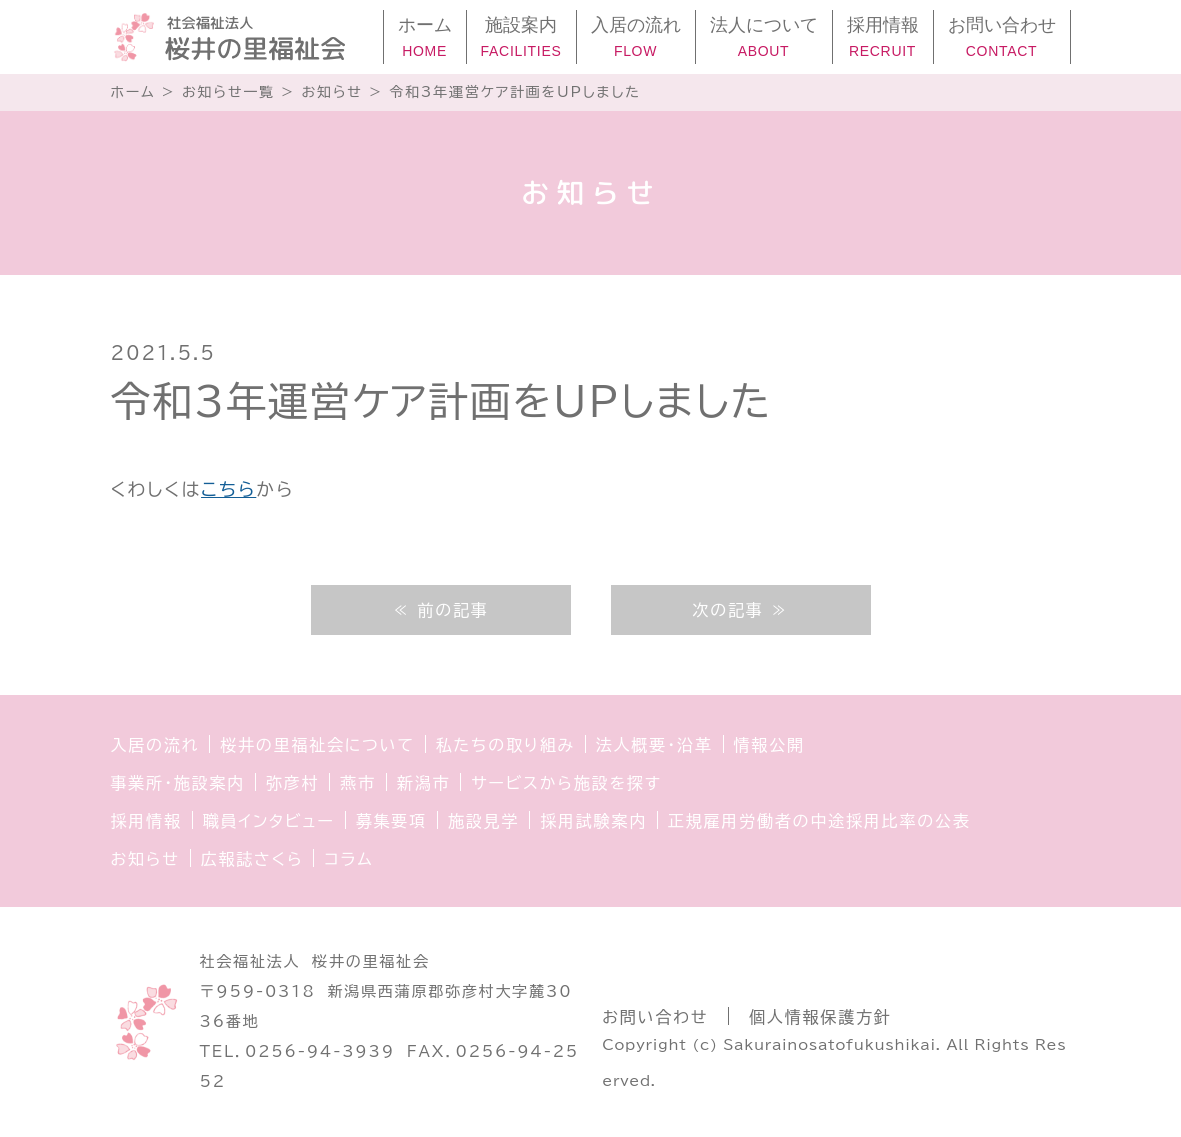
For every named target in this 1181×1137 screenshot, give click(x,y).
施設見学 (483, 821)
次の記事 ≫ (740, 610)
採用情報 (146, 821)
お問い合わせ (655, 1017)
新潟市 (423, 783)
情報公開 (769, 745)
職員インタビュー (269, 821)
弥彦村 (292, 783)
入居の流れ (155, 745)
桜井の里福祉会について (317, 745)
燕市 (358, 783)
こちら (228, 489)
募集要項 (391, 821)
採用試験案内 (593, 821)
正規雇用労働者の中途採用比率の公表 (819, 821)
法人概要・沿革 (654, 745)
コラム (348, 859)
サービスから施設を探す (566, 783)
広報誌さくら (252, 859)
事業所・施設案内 (178, 783)
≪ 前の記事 (440, 610)
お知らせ (145, 859)
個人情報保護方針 (820, 1017)
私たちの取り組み (505, 745)
